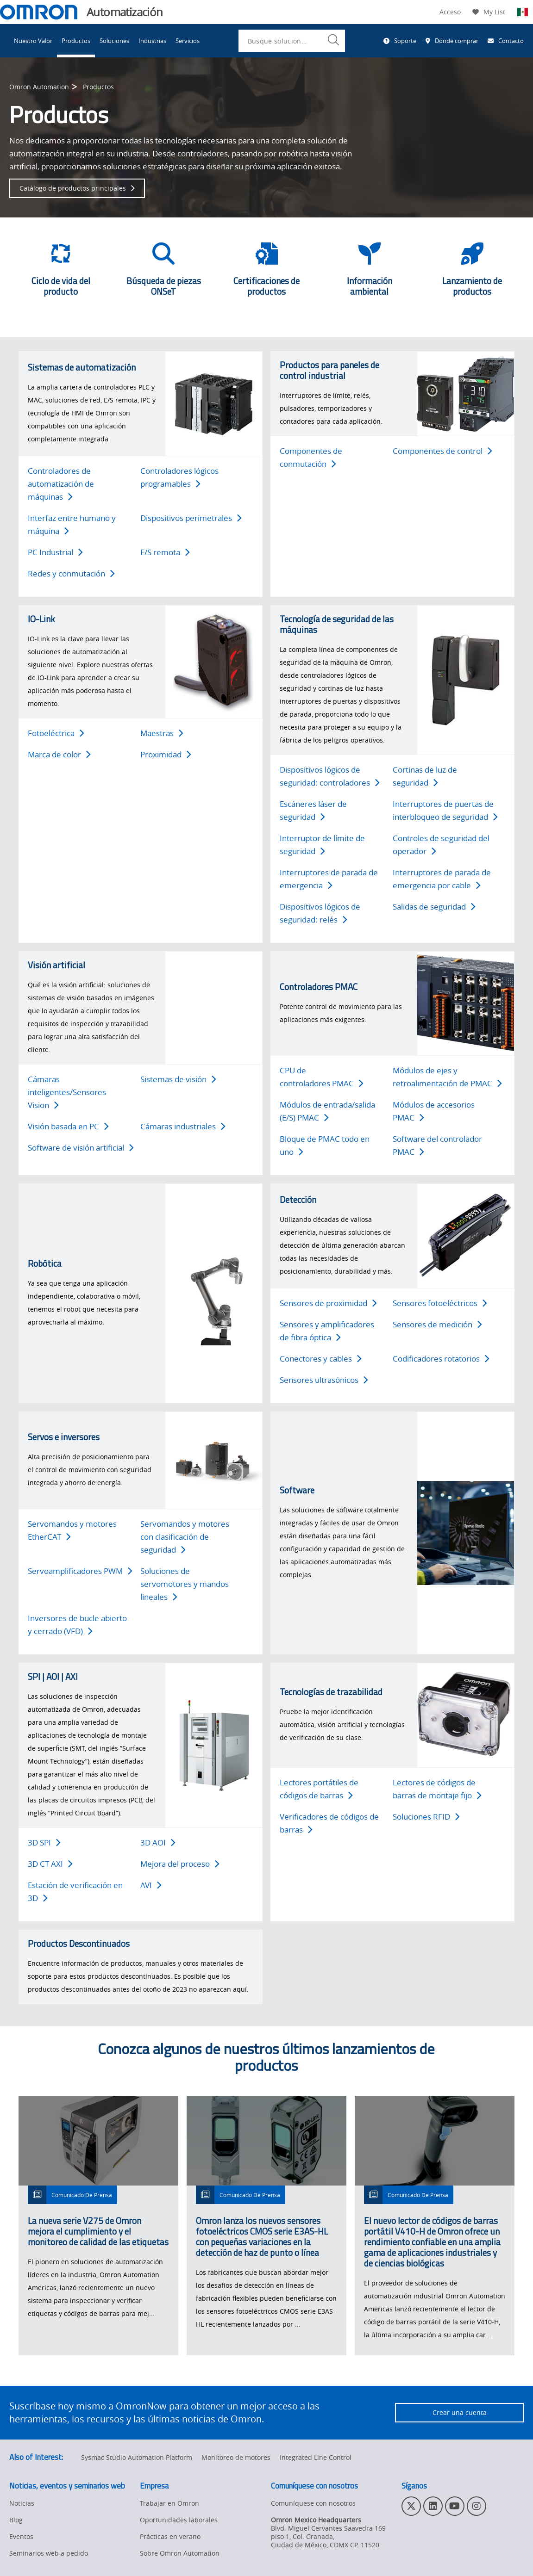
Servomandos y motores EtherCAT (72, 1530)
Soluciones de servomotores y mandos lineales (184, 1584)
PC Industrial (55, 552)
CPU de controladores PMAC (322, 1077)
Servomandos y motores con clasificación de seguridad (184, 1536)
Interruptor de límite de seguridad (322, 844)
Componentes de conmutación (311, 457)
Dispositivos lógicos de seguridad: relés (320, 913)
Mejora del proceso (179, 1863)
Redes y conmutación (71, 573)
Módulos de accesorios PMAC (434, 1111)
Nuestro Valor (33, 41)
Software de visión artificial (81, 1147)
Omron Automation (39, 86)
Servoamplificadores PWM (80, 1571)
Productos (76, 41)
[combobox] (291, 40)
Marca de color (59, 754)
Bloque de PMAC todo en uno (325, 1145)
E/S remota (165, 552)
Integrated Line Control (315, 2457)
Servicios (188, 41)
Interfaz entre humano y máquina (72, 524)
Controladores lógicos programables (179, 477)
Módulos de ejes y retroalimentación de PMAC (447, 1077)
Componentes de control (442, 451)
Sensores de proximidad (328, 1303)
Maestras (161, 733)
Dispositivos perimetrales (191, 518)
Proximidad (165, 754)
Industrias (152, 41)
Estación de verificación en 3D (75, 1891)
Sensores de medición (437, 1324)
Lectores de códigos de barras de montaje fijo (437, 1789)
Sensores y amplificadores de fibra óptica (327, 1331)
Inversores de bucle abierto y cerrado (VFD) (77, 1624)
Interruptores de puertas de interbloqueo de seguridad (445, 810)
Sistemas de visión (178, 1079)
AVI (151, 1885)
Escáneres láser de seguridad (313, 810)
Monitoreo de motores (235, 2457)
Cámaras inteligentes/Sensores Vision (67, 1092)
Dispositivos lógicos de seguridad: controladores (330, 776)
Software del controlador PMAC (437, 1145)
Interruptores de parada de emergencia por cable (442, 879)
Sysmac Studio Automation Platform (136, 2457)
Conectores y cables (321, 1358)
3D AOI (158, 1842)
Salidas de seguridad (434, 906)
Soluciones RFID (426, 1816)
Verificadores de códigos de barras (329, 1823)
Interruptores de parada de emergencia (329, 879)
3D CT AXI (50, 1863)
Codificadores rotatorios (441, 1358)
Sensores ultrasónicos (324, 1380)
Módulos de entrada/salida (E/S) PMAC (327, 1111)
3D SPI (44, 1842)
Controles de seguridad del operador (441, 844)
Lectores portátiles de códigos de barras (319, 1789)
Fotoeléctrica (56, 733)
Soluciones (114, 41)
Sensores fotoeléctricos (440, 1303)
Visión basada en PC (68, 1126)
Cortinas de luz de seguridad (425, 776)
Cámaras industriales (183, 1126)
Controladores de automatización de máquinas (61, 483)
